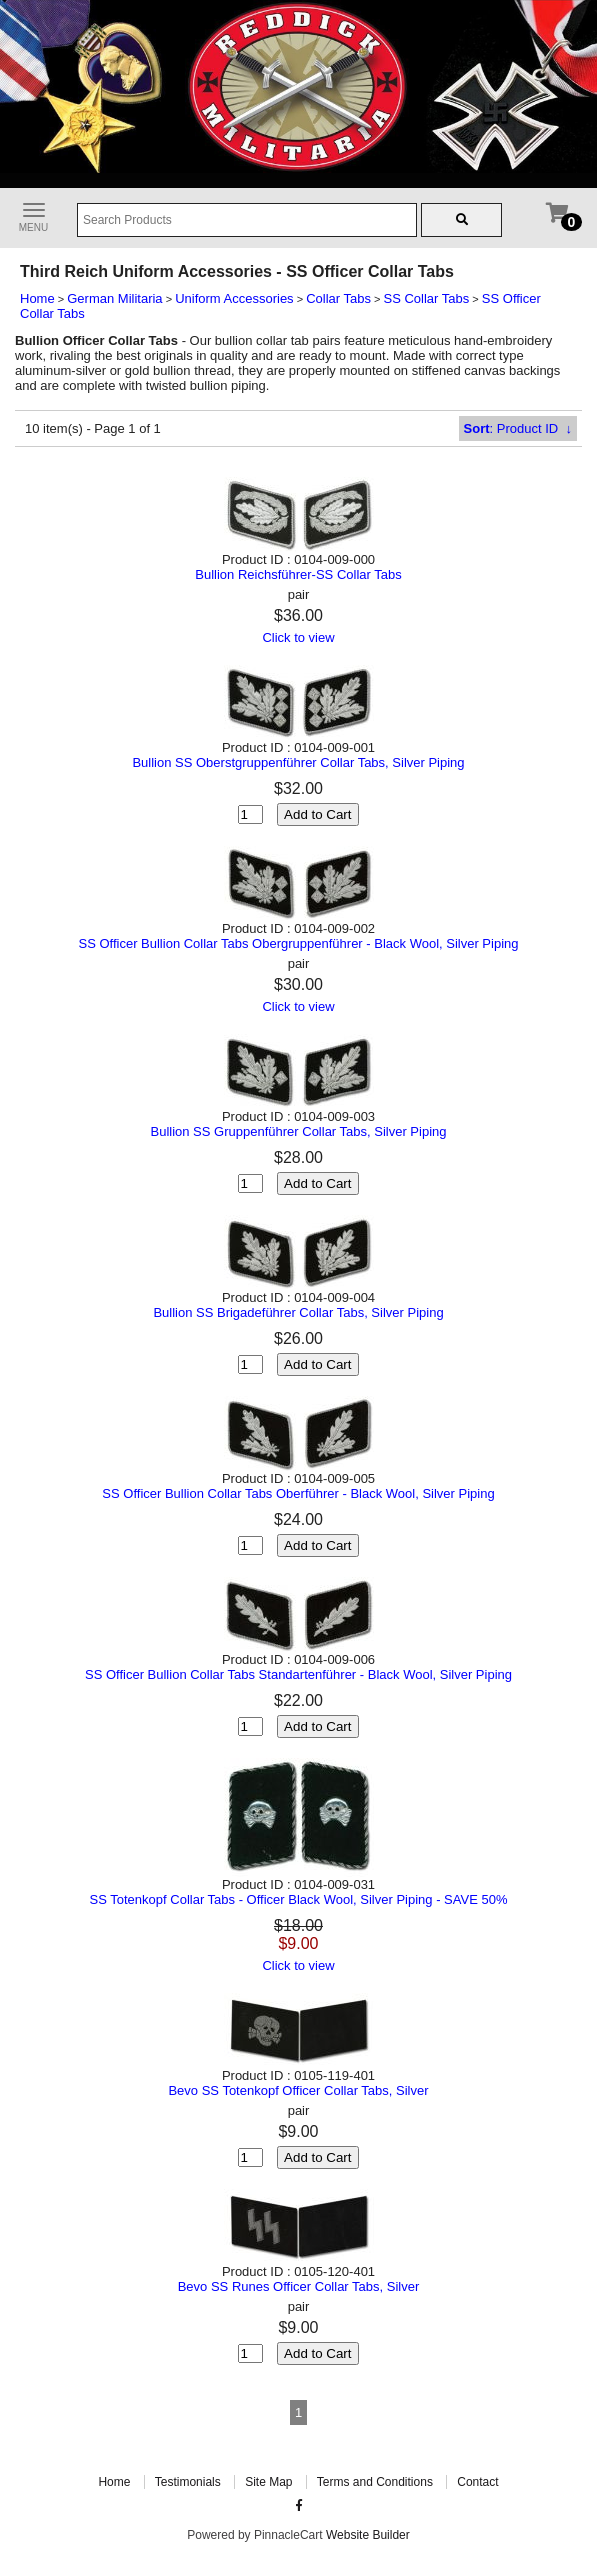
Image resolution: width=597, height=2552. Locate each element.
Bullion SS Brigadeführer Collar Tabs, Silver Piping (298, 1312)
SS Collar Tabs (427, 298)
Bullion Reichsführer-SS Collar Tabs (298, 574)
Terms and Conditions (375, 2482)
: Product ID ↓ (518, 428)
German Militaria (114, 298)
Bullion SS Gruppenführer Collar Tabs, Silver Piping (298, 1131)
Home (37, 298)
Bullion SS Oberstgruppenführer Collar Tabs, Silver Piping (298, 762)
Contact (477, 2482)
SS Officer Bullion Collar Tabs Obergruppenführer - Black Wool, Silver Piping (298, 943)
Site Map (268, 2482)
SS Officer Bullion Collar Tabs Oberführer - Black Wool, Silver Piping (298, 1493)
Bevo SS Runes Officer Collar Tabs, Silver (299, 2286)
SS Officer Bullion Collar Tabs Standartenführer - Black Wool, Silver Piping (298, 1674)
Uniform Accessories (234, 298)
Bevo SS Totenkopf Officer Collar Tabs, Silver (298, 2090)
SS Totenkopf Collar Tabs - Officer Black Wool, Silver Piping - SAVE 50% (299, 1899)
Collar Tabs (338, 298)
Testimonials (188, 2482)
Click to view (298, 637)
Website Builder (368, 2535)
